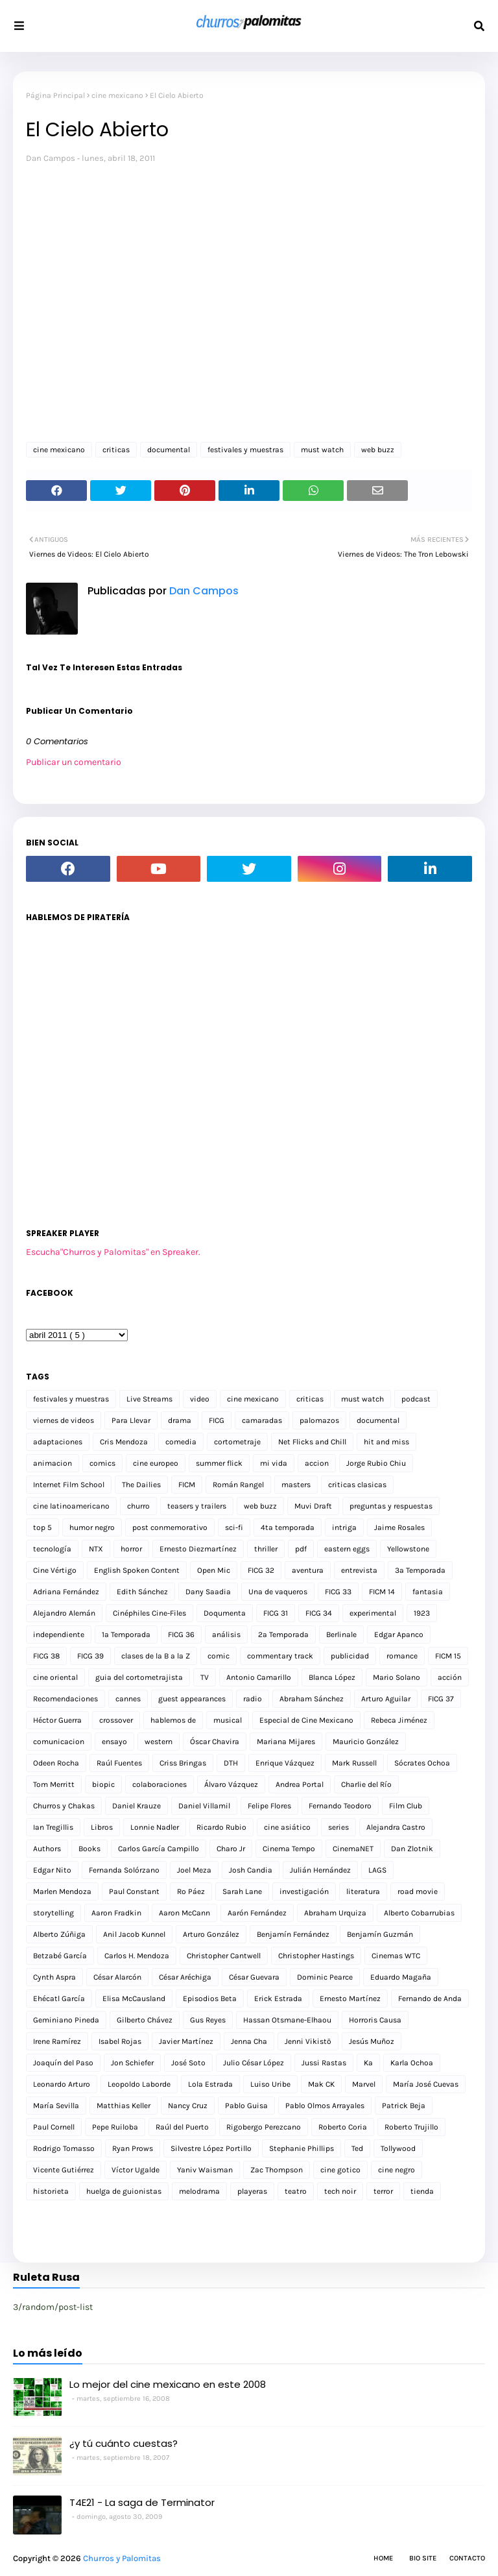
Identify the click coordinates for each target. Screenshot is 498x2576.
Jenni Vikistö (308, 2041)
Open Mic (213, 1570)
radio (252, 1698)
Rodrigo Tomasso (64, 2148)
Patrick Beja (403, 2105)
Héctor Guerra (57, 1720)
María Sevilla (56, 2105)
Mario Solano (396, 1677)
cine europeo (155, 1463)
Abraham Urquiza (335, 1912)
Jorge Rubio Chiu (376, 1463)
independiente (58, 1634)
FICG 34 (318, 1613)
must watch (322, 449)
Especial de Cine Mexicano (306, 1720)
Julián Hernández (320, 1870)
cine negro (396, 2169)
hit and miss (386, 1441)
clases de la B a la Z (155, 1655)
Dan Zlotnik (412, 1848)
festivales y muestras (245, 449)
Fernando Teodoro (340, 1805)
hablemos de (173, 1720)
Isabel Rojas (120, 2041)
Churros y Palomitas (122, 2558)
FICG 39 (90, 1655)
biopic (103, 1784)
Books (89, 1848)
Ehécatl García (59, 1998)
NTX (96, 1548)
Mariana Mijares (286, 1741)
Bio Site (422, 2558)
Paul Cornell (54, 2127)
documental (168, 449)
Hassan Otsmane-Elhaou (287, 2019)
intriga (344, 1527)
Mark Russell (354, 1763)
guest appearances (192, 1698)
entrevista (359, 1570)
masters (296, 1484)
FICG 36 (181, 1634)
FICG (216, 1420)
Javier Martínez (186, 2041)
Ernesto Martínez (350, 1998)
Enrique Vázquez (284, 1763)
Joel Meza (194, 1870)
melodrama (199, 2191)
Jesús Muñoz (371, 2041)
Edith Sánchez (142, 1591)
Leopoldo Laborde (139, 2084)
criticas (116, 449)
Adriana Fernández (66, 1591)
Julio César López (253, 2062)
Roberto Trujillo (411, 2127)
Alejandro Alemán (64, 1613)
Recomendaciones (65, 1698)
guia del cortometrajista (139, 1677)
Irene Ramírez (57, 2041)
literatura (363, 1891)
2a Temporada (283, 1634)
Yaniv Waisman (205, 2169)
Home (383, 2558)
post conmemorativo (170, 1527)
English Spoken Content (137, 1570)
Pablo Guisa (246, 2105)
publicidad (350, 1655)
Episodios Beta (210, 1998)
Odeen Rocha (56, 1763)
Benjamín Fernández (293, 1934)
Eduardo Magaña (400, 1977)
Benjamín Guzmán (380, 1934)
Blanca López (332, 1677)
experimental (373, 1613)
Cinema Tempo (289, 1848)
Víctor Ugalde (136, 2169)
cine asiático (287, 1827)
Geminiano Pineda (66, 2019)
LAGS (377, 1870)
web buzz (377, 449)
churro (138, 1506)
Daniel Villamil (204, 1805)
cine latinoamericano (71, 1506)
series (338, 1827)
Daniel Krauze (136, 1805)
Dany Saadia (208, 1591)
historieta (51, 2191)
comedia (180, 1441)
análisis (226, 1634)
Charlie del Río (366, 1784)
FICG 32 (261, 1570)
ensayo (114, 1741)
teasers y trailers (196, 1506)
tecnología (52, 1548)
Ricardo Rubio (221, 1827)
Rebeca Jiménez (399, 1720)
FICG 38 (46, 1655)
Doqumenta (225, 1613)
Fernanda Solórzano (124, 1870)
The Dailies (141, 1484)
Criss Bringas (183, 1763)
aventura (308, 1570)
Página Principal (55, 95)
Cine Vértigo (55, 1570)
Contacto (467, 2558)
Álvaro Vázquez (231, 1784)
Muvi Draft (313, 1506)
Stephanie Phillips (301, 2148)
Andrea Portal (300, 1784)
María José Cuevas (425, 2084)
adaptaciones (57, 1441)
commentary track (280, 1655)
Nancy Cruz (188, 2105)
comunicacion (58, 1741)
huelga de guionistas (123, 2191)
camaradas (262, 1420)
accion (317, 1463)
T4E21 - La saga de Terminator (142, 2502)
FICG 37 (441, 1698)
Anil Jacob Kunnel (134, 1934)
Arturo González (211, 1934)
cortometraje (237, 1441)
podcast (416, 1398)
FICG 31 (275, 1613)
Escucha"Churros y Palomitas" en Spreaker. (113, 1252)
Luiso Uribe (270, 2084)
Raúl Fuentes (119, 1763)
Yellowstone (408, 1548)
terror (383, 2191)
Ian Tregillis (53, 1827)
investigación (304, 1891)
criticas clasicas (357, 1484)
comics (102, 1463)
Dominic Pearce (325, 1977)
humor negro (92, 1527)
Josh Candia (250, 1870)
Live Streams (149, 1398)
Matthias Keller (123, 2105)
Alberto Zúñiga (59, 1934)
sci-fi (234, 1527)
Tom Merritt (54, 1784)
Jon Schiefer (132, 2062)
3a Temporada (420, 1570)
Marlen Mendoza (62, 1891)
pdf (301, 1548)
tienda (422, 2191)
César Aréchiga (185, 1977)
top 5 (42, 1527)
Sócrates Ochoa (422, 1763)
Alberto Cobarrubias (419, 1912)
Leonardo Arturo (61, 2084)
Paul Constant (134, 1891)
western (158, 1741)
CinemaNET (353, 1848)
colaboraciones (159, 1784)
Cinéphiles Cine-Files (149, 1613)
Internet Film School (68, 1484)
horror (131, 1548)
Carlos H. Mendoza (136, 1955)
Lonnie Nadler (154, 1827)
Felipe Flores (269, 1805)
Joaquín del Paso (63, 2062)
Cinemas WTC (396, 1955)
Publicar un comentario (73, 762)
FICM (186, 1484)
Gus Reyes (208, 2019)
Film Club (405, 1805)
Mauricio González (366, 1741)
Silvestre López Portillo (211, 2148)
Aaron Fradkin (116, 1912)
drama (179, 1420)
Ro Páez (191, 1891)
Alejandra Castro (395, 1827)
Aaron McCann (184, 1912)
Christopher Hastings (316, 1955)
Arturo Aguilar (385, 1698)
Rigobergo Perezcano (263, 2127)
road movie (417, 1891)
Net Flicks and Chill (312, 1441)
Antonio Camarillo (258, 1677)
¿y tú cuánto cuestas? (123, 2443)
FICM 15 (448, 1655)
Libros (102, 1827)
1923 (422, 1613)
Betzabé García (60, 1955)
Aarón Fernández (257, 1912)
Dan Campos (50, 158)
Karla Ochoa (411, 2062)
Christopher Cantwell (224, 1955)
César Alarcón (117, 1977)
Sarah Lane (242, 1891)
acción (450, 1677)
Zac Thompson (276, 2169)
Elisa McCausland (133, 1998)
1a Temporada (126, 1634)
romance (402, 1655)
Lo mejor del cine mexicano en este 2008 (167, 2384)
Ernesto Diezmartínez (198, 1548)
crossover (116, 1720)
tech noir (340, 2191)
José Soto (188, 2062)
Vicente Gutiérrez (63, 2169)
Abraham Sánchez (311, 1698)
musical (227, 1720)
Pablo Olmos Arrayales (324, 2105)
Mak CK (321, 2084)
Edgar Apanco (398, 1634)
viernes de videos (63, 1420)
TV (204, 1677)
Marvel (363, 2084)
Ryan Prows (132, 2148)
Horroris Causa (375, 2019)
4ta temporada (287, 1527)
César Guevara (254, 1977)
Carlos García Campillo (158, 1848)
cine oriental (55, 1677)
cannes (128, 1698)
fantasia (427, 1591)
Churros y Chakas (64, 1805)
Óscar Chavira (214, 1741)
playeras (252, 2191)
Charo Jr (231, 1848)
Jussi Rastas (324, 2062)
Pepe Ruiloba (115, 2127)
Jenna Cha (249, 2041)
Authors (47, 1848)
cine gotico (340, 2169)
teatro (296, 2191)
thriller (266, 1548)
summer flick (219, 1463)
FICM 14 (382, 1591)
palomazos (319, 1420)
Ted (357, 2148)
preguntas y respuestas (391, 1506)
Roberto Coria (342, 2127)
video (199, 1398)
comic (219, 1655)
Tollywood (398, 2148)
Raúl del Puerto (182, 2127)
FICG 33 (338, 1591)
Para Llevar (131, 1420)
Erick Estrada (278, 1998)
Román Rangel (238, 1484)
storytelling (53, 1912)
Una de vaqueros (277, 1591)
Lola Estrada (210, 2084)
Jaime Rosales (399, 1527)
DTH (231, 1763)
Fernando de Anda (430, 1998)
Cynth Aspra (54, 1977)
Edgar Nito (52, 1870)
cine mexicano (117, 95)
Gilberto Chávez (144, 2019)
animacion (52, 1463)
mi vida (273, 1463)
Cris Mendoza (124, 1441)
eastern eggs (347, 1548)
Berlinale (341, 1634)
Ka (368, 2062)
